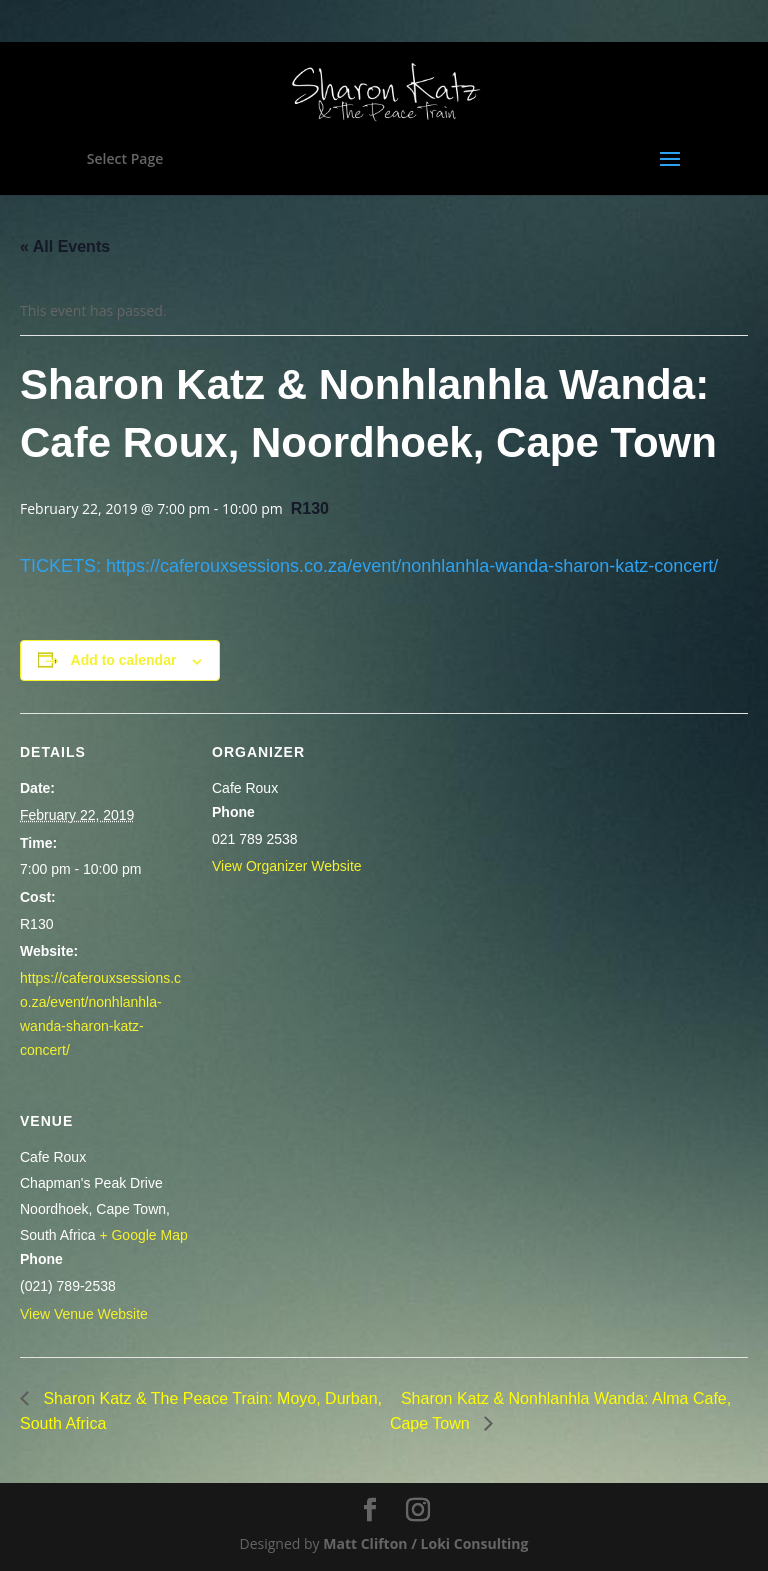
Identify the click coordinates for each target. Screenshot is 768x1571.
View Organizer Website (287, 866)
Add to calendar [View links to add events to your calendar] (124, 660)
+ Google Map (143, 1235)
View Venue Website (84, 1314)
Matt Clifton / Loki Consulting (425, 1543)
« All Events (65, 246)
